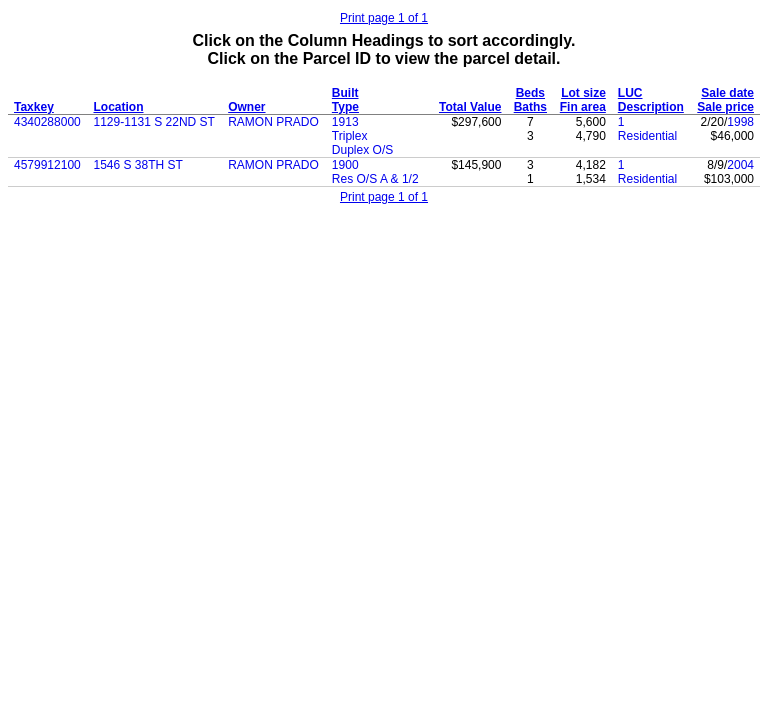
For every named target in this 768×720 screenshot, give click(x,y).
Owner (246, 107)
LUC (630, 93)
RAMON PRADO (273, 122)
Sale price (725, 107)
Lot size (583, 93)
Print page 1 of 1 (384, 18)
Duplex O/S (362, 150)
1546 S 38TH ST (138, 165)
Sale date (727, 93)
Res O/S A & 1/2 (375, 179)
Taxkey (34, 107)
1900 (345, 165)
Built (345, 93)
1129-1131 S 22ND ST (154, 122)
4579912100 (47, 165)
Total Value (470, 107)
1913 (345, 122)
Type (345, 107)
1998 (740, 122)
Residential (647, 136)
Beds (530, 93)
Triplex (350, 136)
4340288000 (47, 122)
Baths (530, 107)
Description (651, 107)
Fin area (583, 107)
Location (119, 107)
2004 (740, 165)
